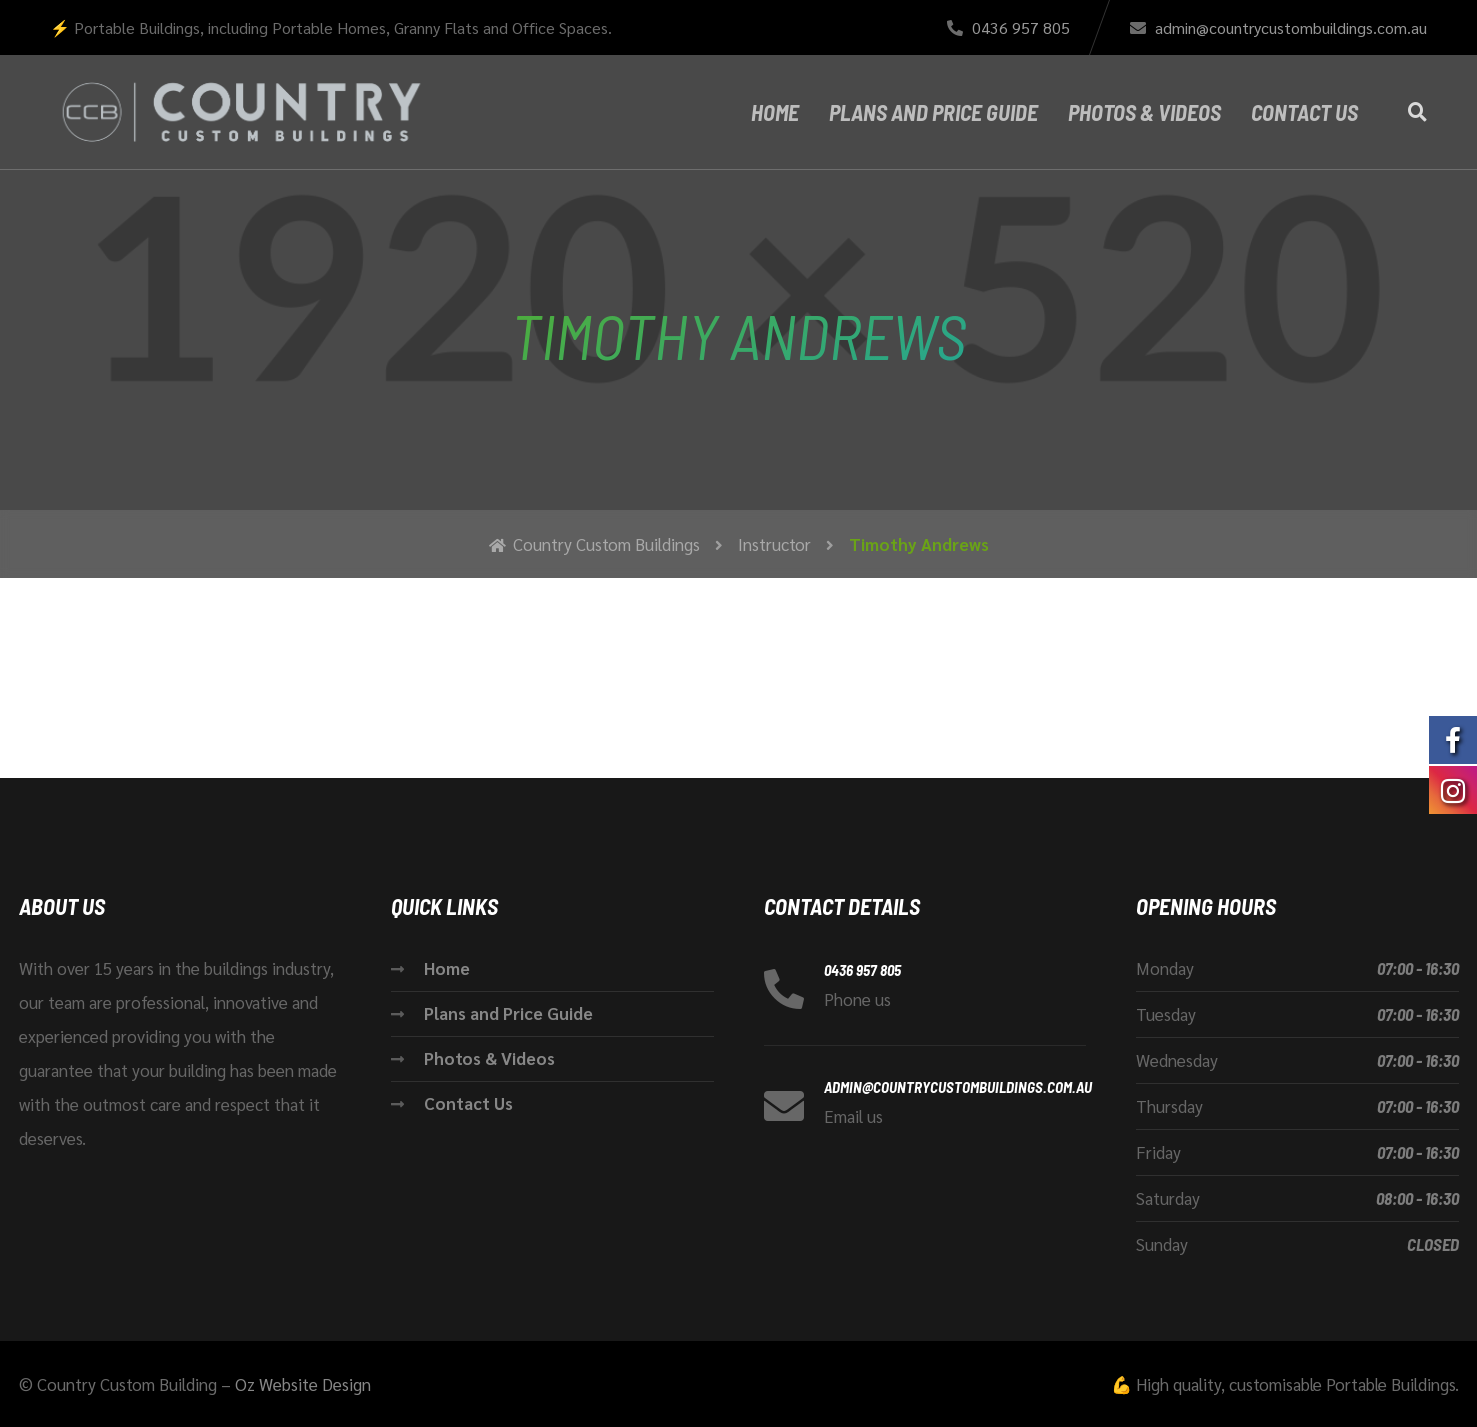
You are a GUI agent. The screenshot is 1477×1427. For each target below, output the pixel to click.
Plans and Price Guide (933, 112)
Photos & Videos (1144, 112)
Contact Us (1304, 112)
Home (775, 112)
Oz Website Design (303, 1384)
